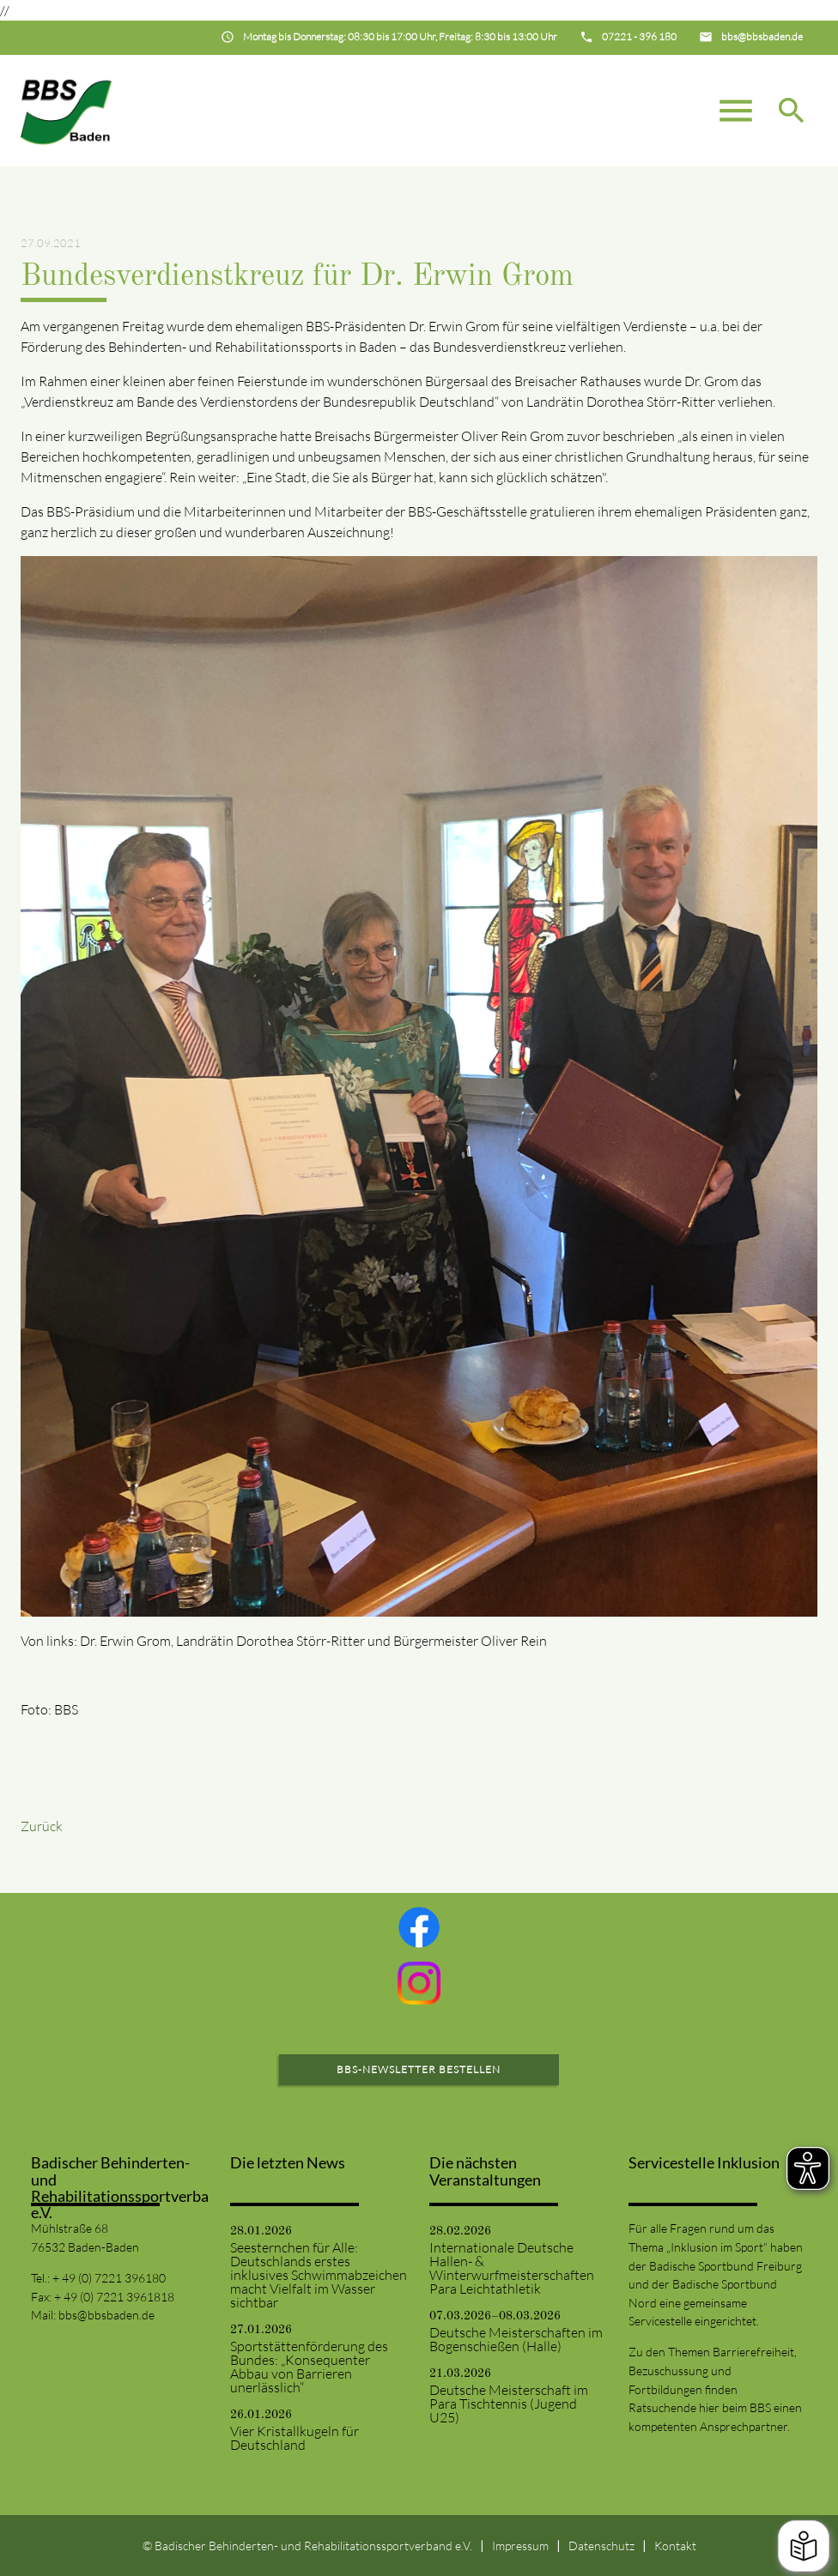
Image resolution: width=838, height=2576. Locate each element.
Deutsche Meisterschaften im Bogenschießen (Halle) (516, 2339)
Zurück (42, 1826)
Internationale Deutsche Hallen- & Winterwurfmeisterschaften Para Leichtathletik (511, 2267)
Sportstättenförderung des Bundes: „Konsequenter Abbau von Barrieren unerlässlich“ (309, 2366)
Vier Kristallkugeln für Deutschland (294, 2438)
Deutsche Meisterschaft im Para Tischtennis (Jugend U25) (508, 2403)
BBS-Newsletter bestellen (419, 2069)
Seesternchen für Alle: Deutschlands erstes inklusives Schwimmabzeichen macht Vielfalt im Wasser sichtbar (318, 2274)
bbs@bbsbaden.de (106, 2314)
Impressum (520, 2545)
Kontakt (675, 2545)
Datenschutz (601, 2545)
